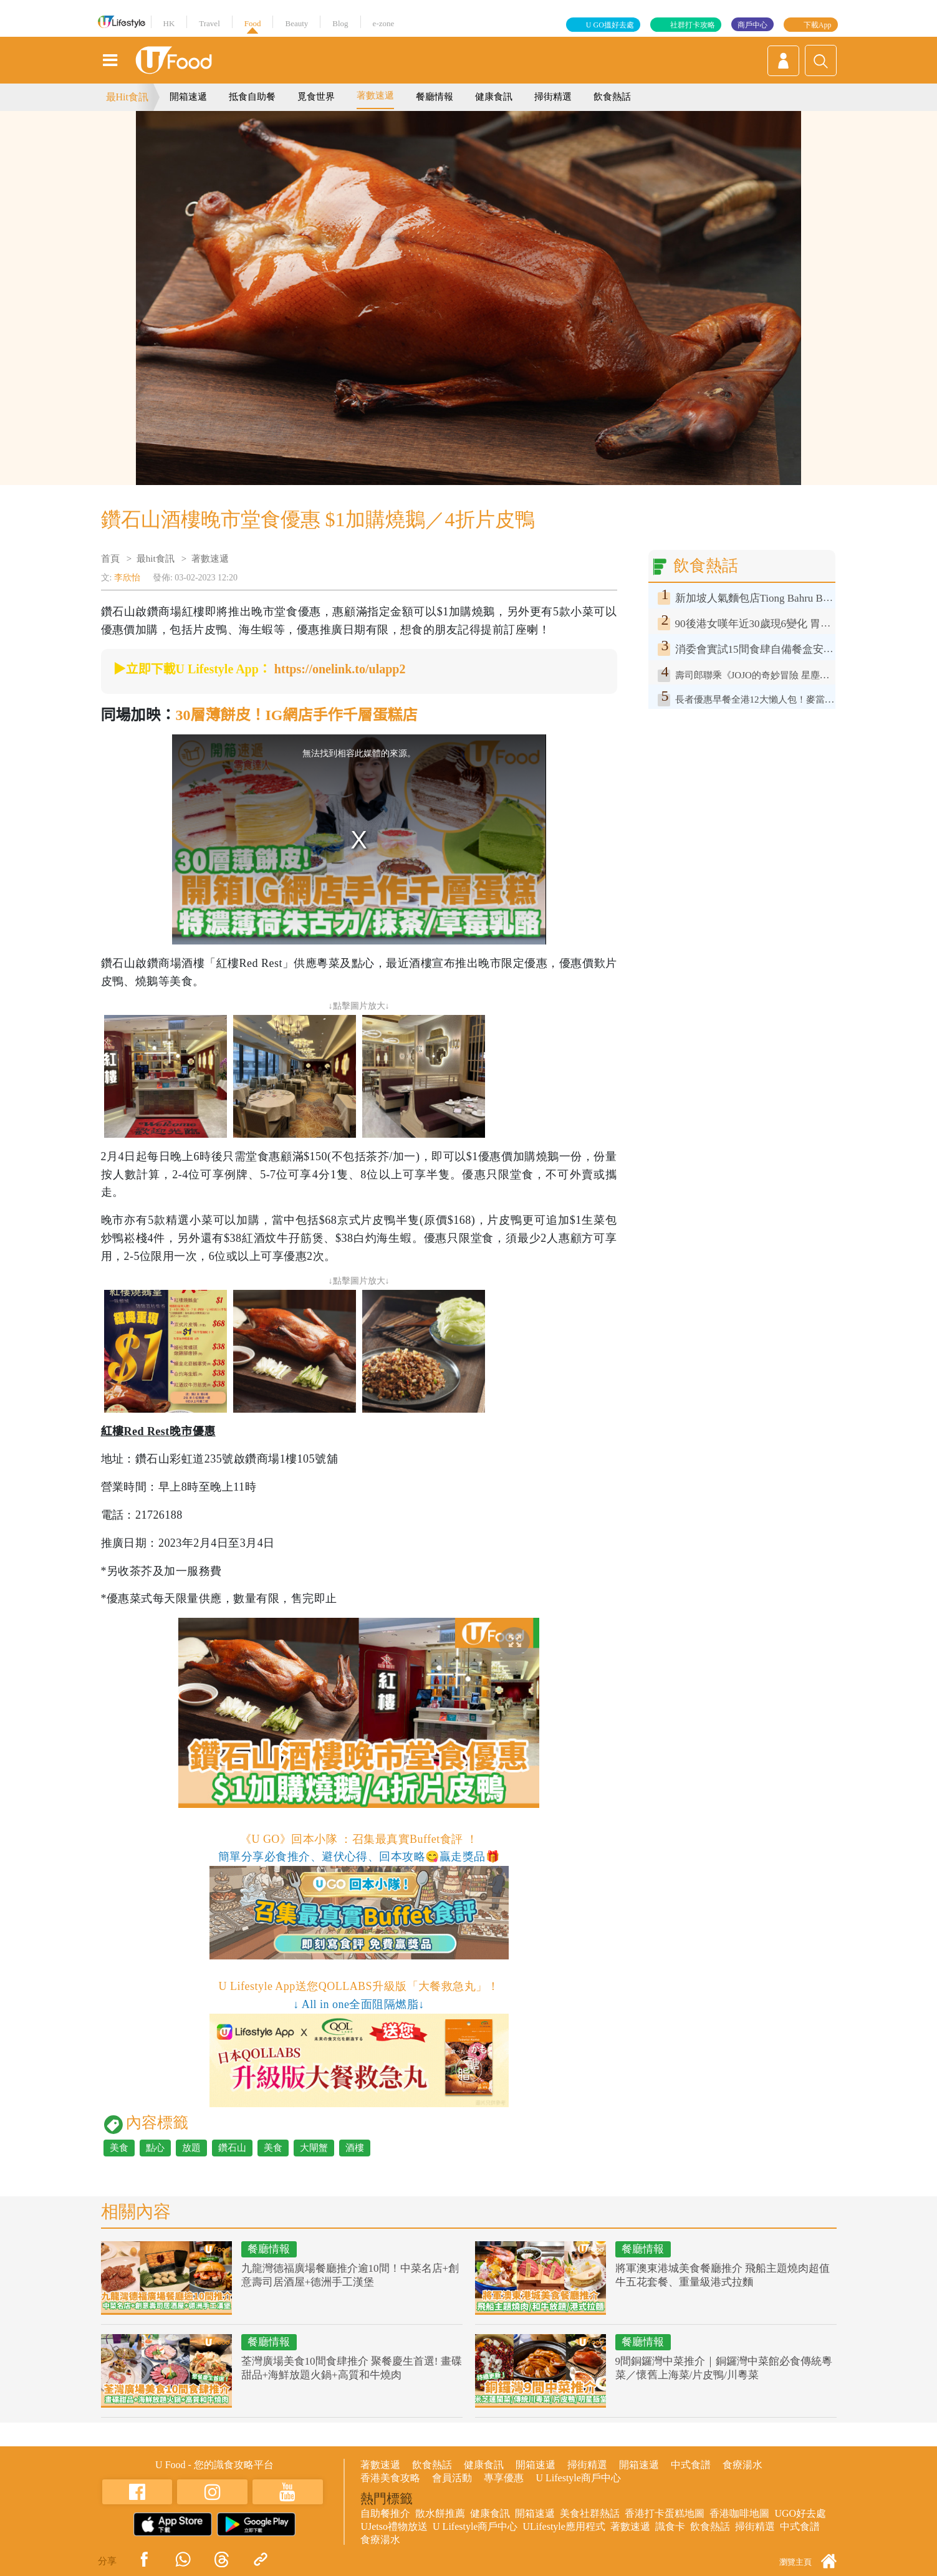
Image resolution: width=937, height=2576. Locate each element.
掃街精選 (553, 97)
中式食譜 (691, 2464)
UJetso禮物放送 (394, 2526)
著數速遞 (375, 95)
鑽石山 (232, 2148)
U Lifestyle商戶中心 (578, 2478)
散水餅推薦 (440, 2513)
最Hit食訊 (127, 97)
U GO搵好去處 (610, 25)
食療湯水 (742, 2464)
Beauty (296, 23)
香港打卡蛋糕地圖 (664, 2513)
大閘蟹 (314, 2148)
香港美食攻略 (390, 2478)
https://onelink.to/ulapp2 (340, 669)
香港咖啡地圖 (739, 2513)
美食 (119, 2148)
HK (169, 23)
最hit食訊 (156, 559)
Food (252, 23)
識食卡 (670, 2526)
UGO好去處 (800, 2513)
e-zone (384, 23)
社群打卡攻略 (692, 25)
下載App (818, 25)
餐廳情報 (434, 97)
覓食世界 (316, 97)
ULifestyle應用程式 (563, 2526)
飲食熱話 (612, 97)
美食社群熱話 (590, 2513)
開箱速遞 (188, 97)
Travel (209, 23)
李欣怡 (127, 577)
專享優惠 (504, 2478)
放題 (191, 2148)
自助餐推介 (385, 2513)
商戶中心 (752, 25)
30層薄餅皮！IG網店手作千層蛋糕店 (297, 715)
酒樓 (354, 2148)
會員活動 (452, 2478)
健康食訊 (493, 97)
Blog (340, 23)
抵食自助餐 (252, 97)
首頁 (110, 559)
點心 (155, 2148)
